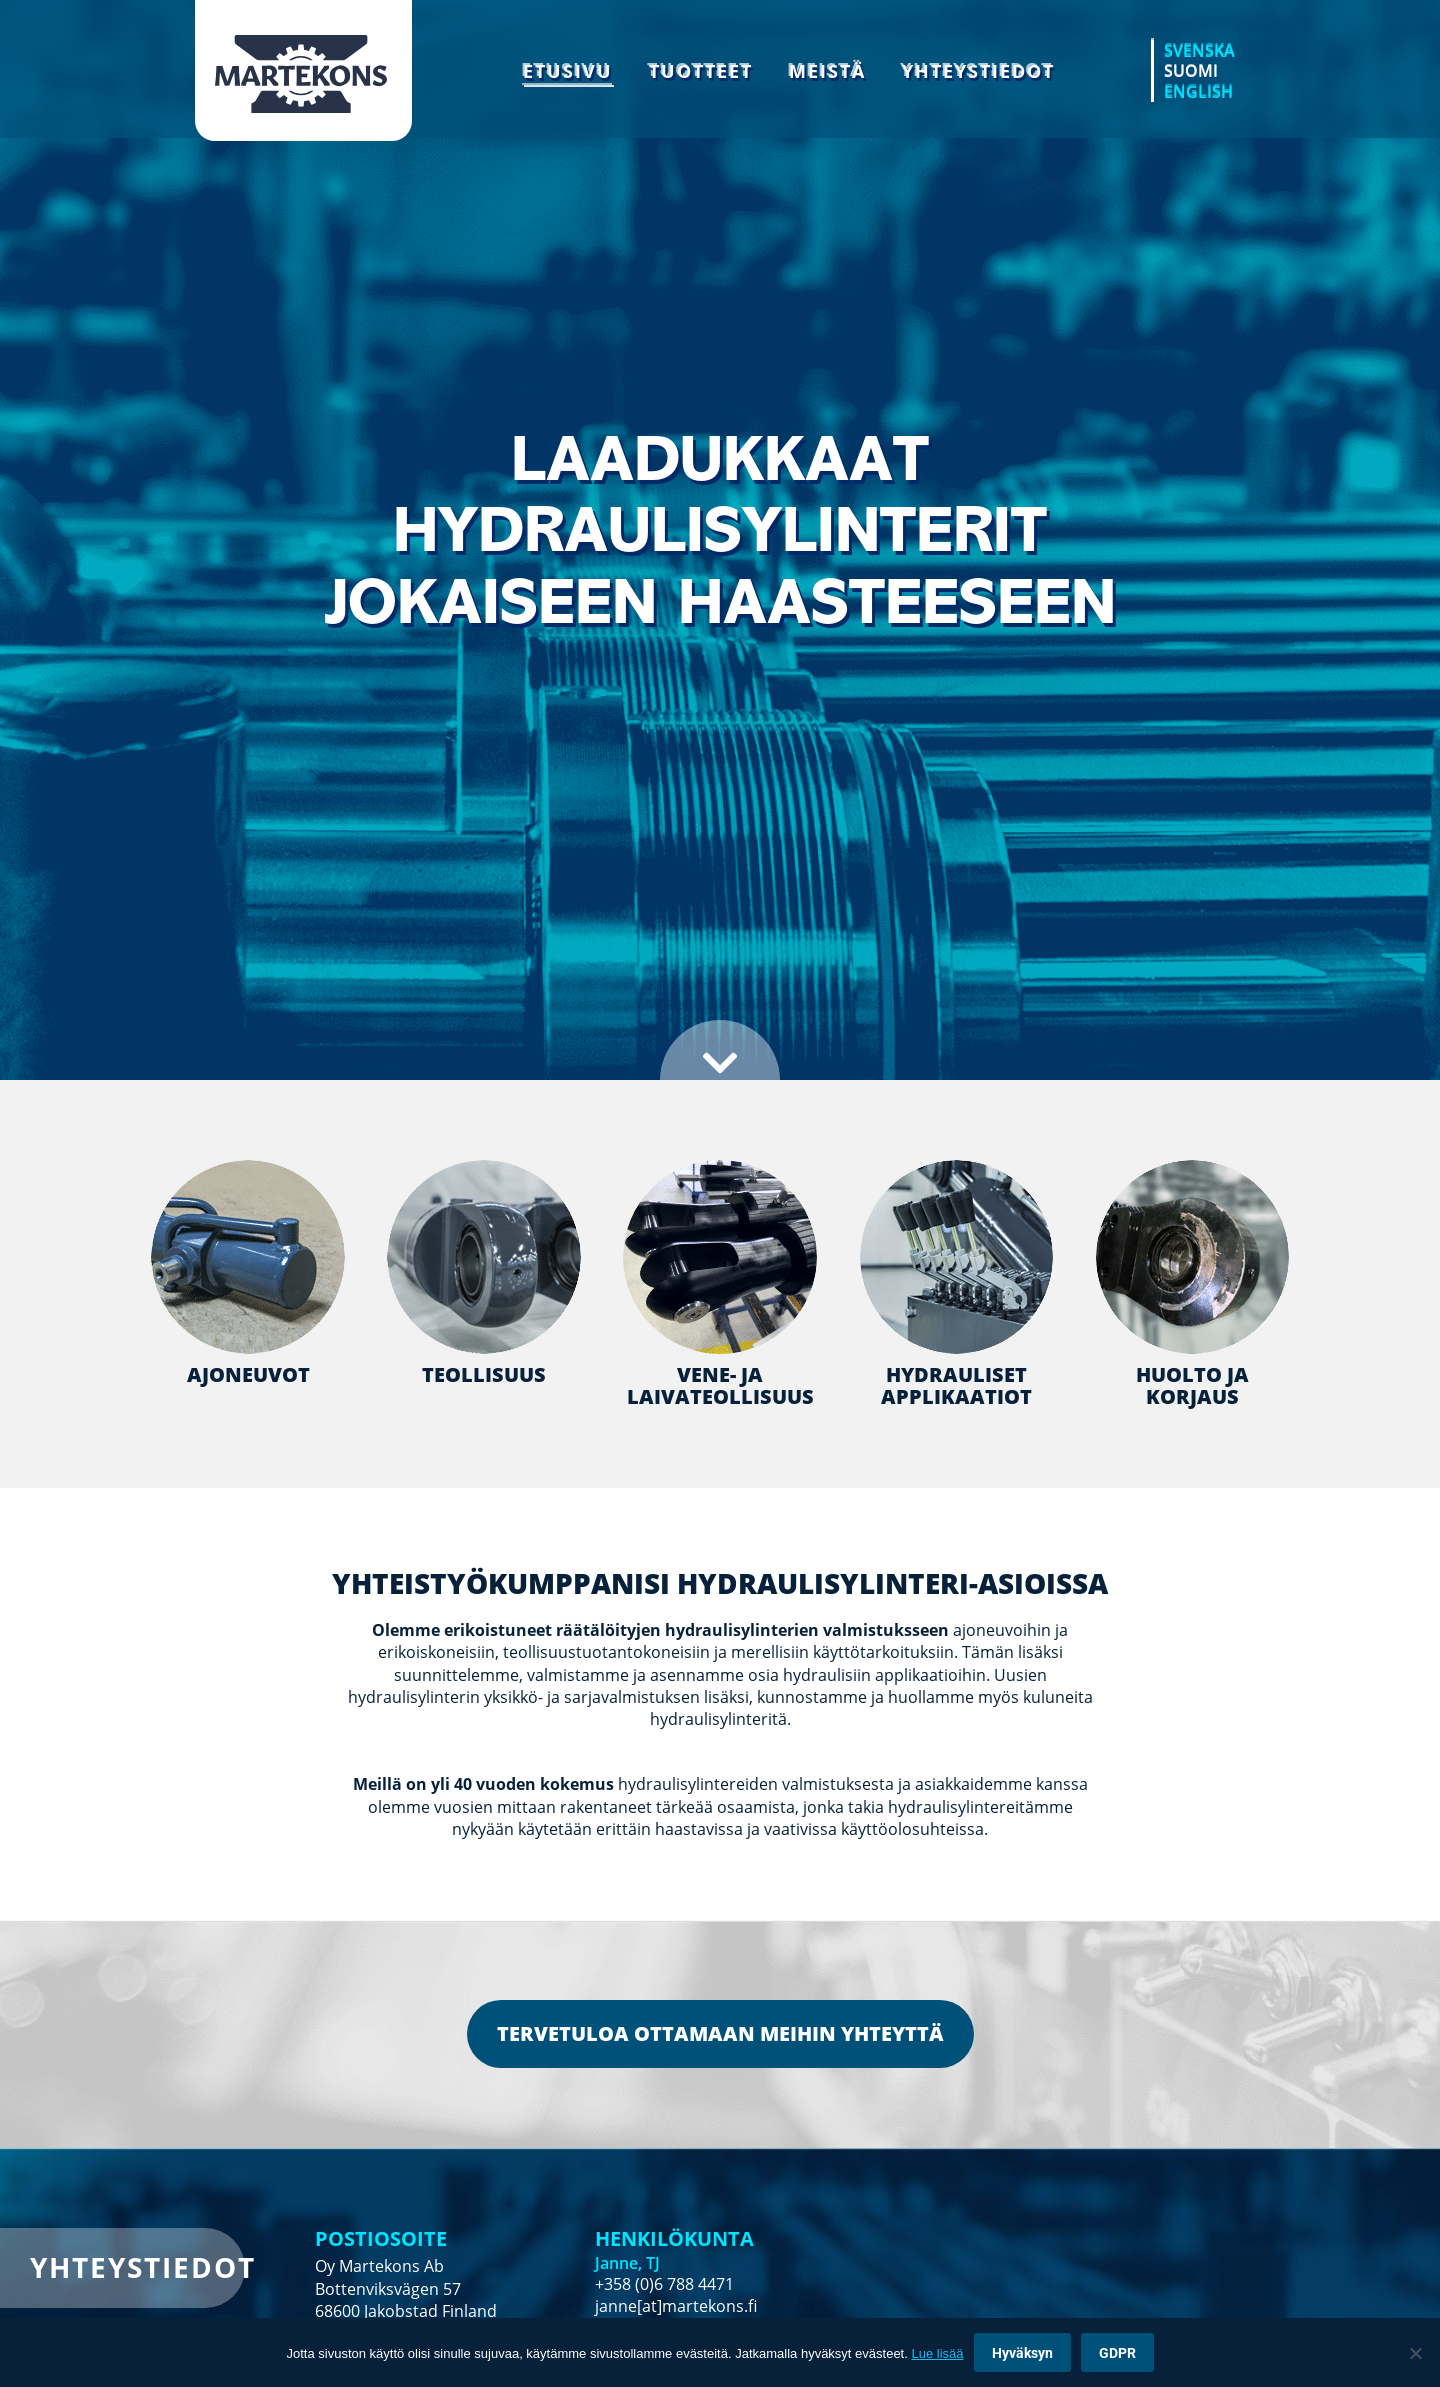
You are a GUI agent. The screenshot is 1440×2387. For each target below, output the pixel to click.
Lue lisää (937, 2353)
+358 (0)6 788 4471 (664, 2284)
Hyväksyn (1022, 2353)
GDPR (1117, 2353)
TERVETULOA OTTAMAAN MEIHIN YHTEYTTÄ (720, 2033)
